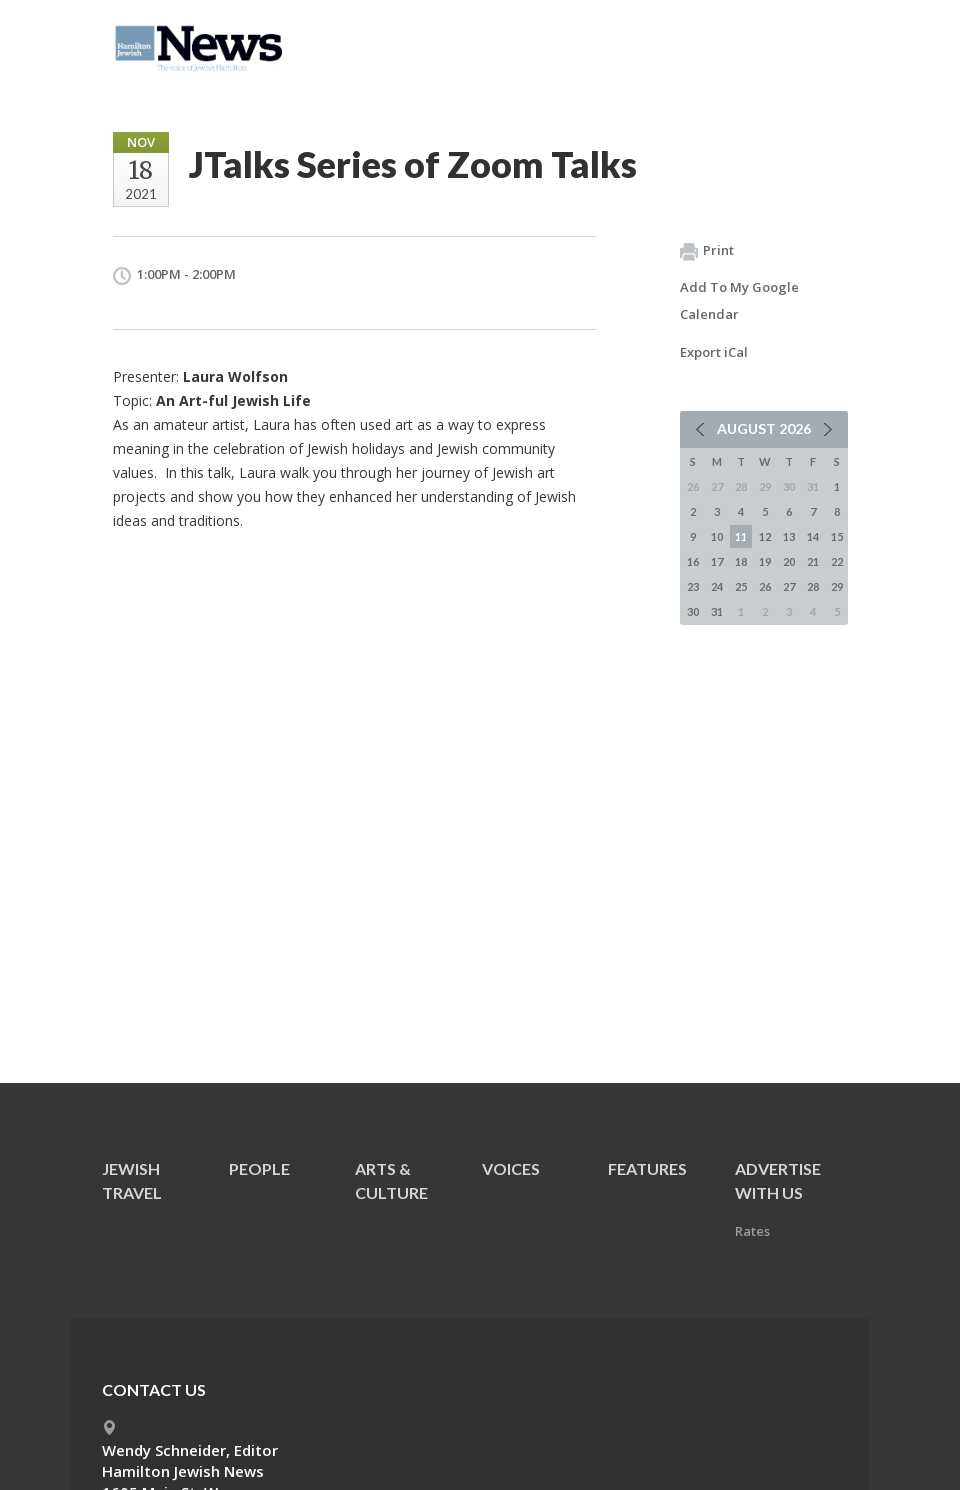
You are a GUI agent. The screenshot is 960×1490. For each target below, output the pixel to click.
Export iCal (714, 352)
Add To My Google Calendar (739, 300)
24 (717, 586)
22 (837, 561)
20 (789, 561)
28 (813, 586)
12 (765, 536)
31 (717, 611)
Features (647, 1168)
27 (789, 586)
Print (707, 251)
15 (837, 536)
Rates (752, 1231)
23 (693, 586)
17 (717, 561)
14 (813, 536)
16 (693, 561)
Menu (825, 42)
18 (741, 561)
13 (789, 536)
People (259, 1168)
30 (693, 611)
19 (765, 561)
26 (765, 586)
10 (717, 536)
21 (813, 561)
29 (837, 586)
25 (741, 586)
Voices (511, 1168)
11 (741, 536)
